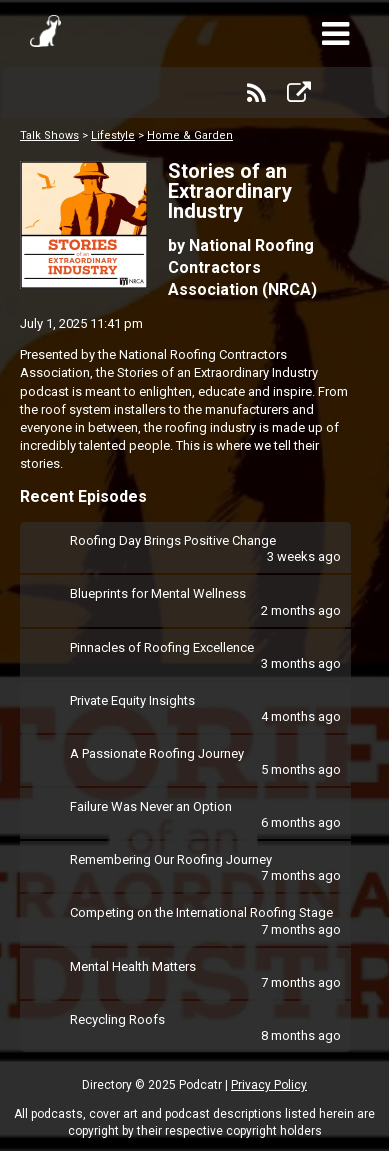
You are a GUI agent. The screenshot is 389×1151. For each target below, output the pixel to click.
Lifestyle (113, 135)
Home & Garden (190, 135)
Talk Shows (49, 135)
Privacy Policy (269, 1085)
